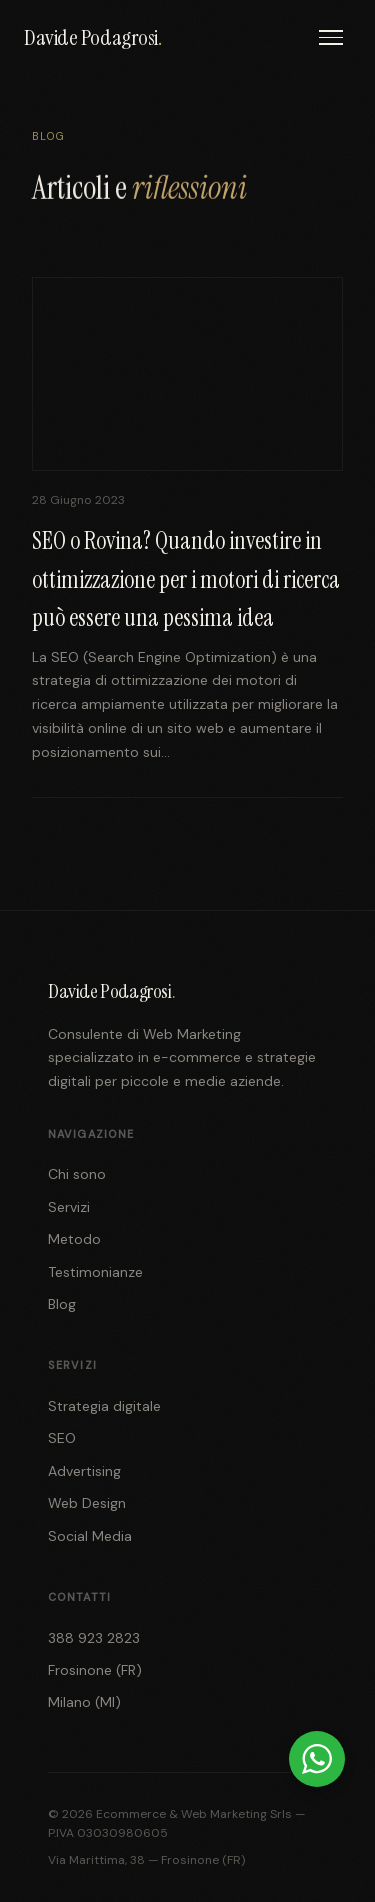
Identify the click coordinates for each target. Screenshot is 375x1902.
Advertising (84, 1471)
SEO (62, 1438)
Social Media (90, 1536)
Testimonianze (95, 1272)
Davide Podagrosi (93, 37)
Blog (62, 1304)
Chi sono (77, 1174)
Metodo (74, 1239)
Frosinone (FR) (95, 1670)
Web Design (87, 1503)
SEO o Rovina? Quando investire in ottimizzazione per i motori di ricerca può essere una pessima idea (186, 579)
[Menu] (331, 37)
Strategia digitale (104, 1406)
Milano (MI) (84, 1702)
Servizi (69, 1207)
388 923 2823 (94, 1638)
